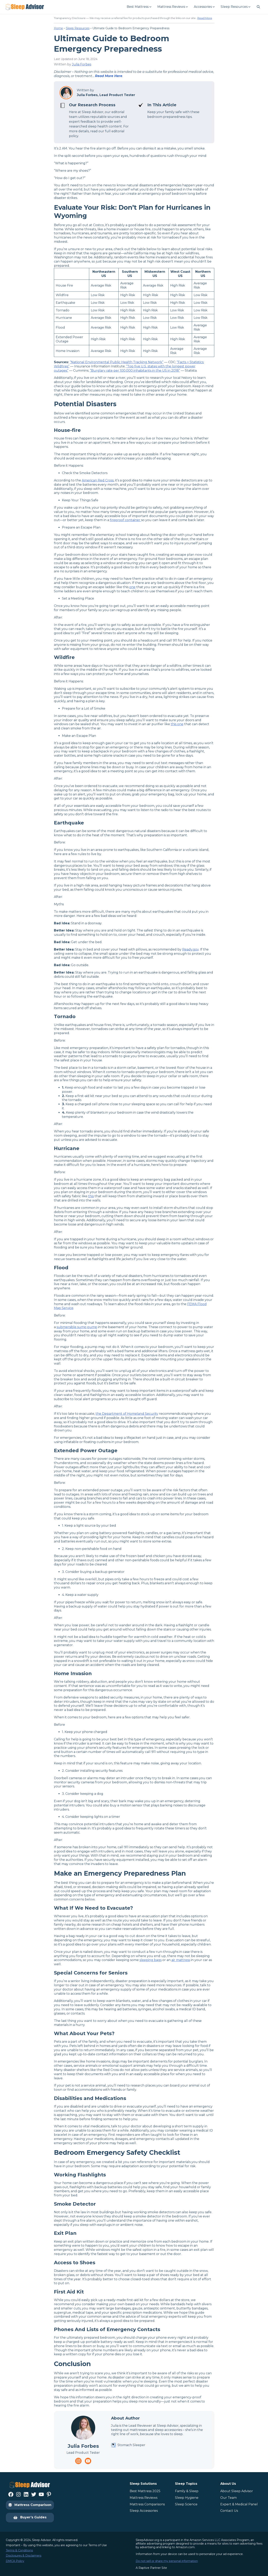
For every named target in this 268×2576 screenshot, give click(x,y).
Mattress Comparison (29, 2505)
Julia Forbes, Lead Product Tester (106, 95)
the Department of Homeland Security (127, 1414)
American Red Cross (98, 480)
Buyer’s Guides (30, 2517)
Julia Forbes (81, 64)
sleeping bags (151, 1960)
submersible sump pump (77, 1327)
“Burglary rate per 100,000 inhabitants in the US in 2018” (135, 370)
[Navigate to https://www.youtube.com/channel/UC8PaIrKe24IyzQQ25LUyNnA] (88, 2461)
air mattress (180, 1960)
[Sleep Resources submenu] (235, 7)
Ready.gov (190, 949)
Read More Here (108, 76)
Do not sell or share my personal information (167, 2561)
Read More (204, 18)
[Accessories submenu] (204, 7)
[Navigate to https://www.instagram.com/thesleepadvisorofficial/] (78, 2461)
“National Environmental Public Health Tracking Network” (116, 362)
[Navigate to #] (258, 7)
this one (177, 724)
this (91, 1196)
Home (58, 28)
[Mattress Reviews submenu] (172, 7)
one (132, 587)
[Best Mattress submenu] (139, 7)
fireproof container (125, 520)
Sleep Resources (77, 28)
